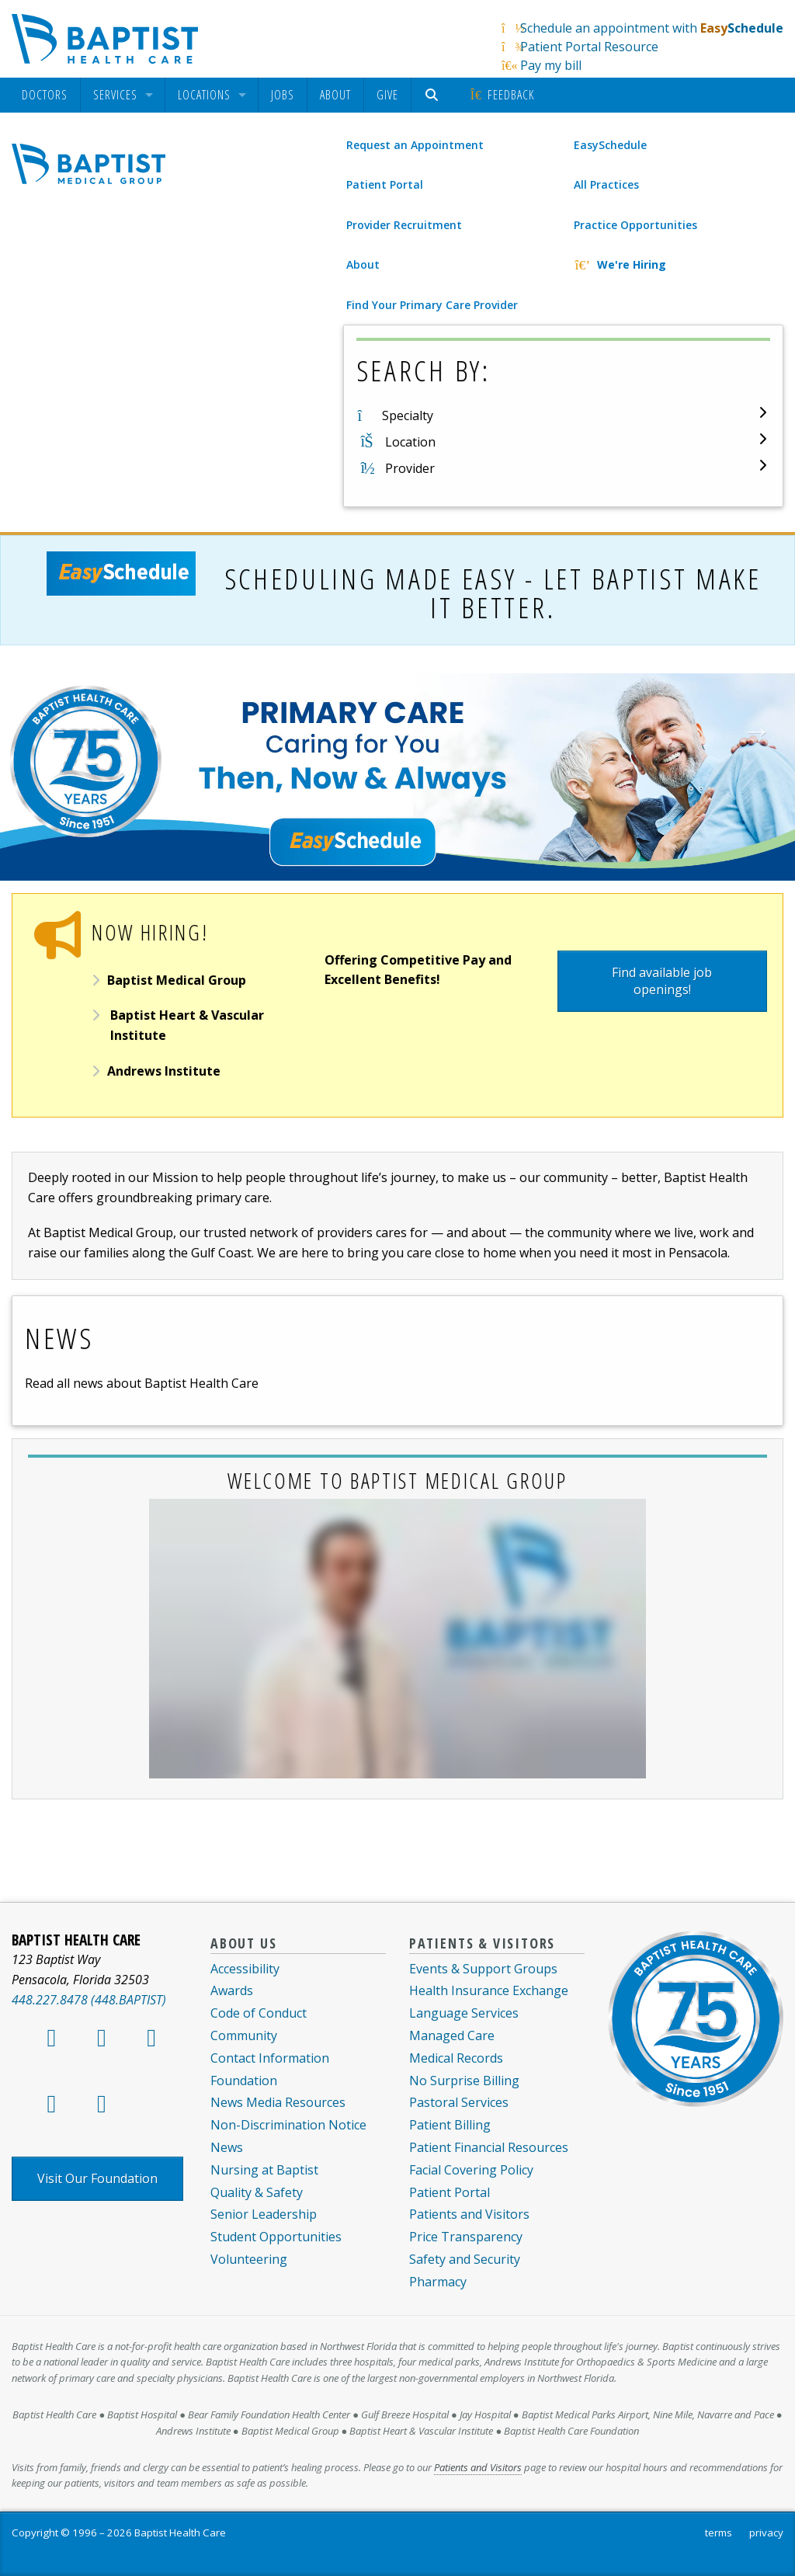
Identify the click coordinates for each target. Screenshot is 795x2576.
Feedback (501, 94)
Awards (231, 1990)
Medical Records (456, 2058)
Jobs (282, 94)
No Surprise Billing (464, 2080)
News (226, 2147)
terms (718, 2532)
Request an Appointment (415, 144)
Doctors (45, 95)
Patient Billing (450, 2124)
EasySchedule (610, 144)
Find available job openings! (662, 981)
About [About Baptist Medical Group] (363, 264)
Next (748, 731)
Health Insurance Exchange (488, 1990)
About (335, 94)
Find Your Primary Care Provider (432, 304)
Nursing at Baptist (264, 2169)
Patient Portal (384, 184)
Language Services (464, 2013)
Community (243, 2035)
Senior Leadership (263, 2214)
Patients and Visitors (469, 2214)
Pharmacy (438, 2281)
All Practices (606, 184)
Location (410, 441)
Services (115, 95)
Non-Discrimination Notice (288, 2124)
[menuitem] (44, 95)
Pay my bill (550, 65)
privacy (766, 2532)
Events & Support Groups (483, 1968)
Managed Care (452, 2035)
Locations (204, 95)
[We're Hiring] (677, 265)
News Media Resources (277, 2102)
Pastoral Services (459, 2102)
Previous (46, 731)
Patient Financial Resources (488, 2147)
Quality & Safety (256, 2192)
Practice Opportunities (635, 224)
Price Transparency (465, 2236)
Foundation (243, 2080)
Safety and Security (464, 2259)
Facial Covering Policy (471, 2169)
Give (387, 94)
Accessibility (244, 1968)
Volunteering (248, 2259)
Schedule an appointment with (651, 28)
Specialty (407, 415)
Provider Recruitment (404, 224)
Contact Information (269, 2058)
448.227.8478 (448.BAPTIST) (89, 1999)
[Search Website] (433, 95)
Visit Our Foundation (97, 2178)
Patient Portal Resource (589, 46)
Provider (410, 468)
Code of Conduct (258, 2013)
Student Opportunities (276, 2236)
